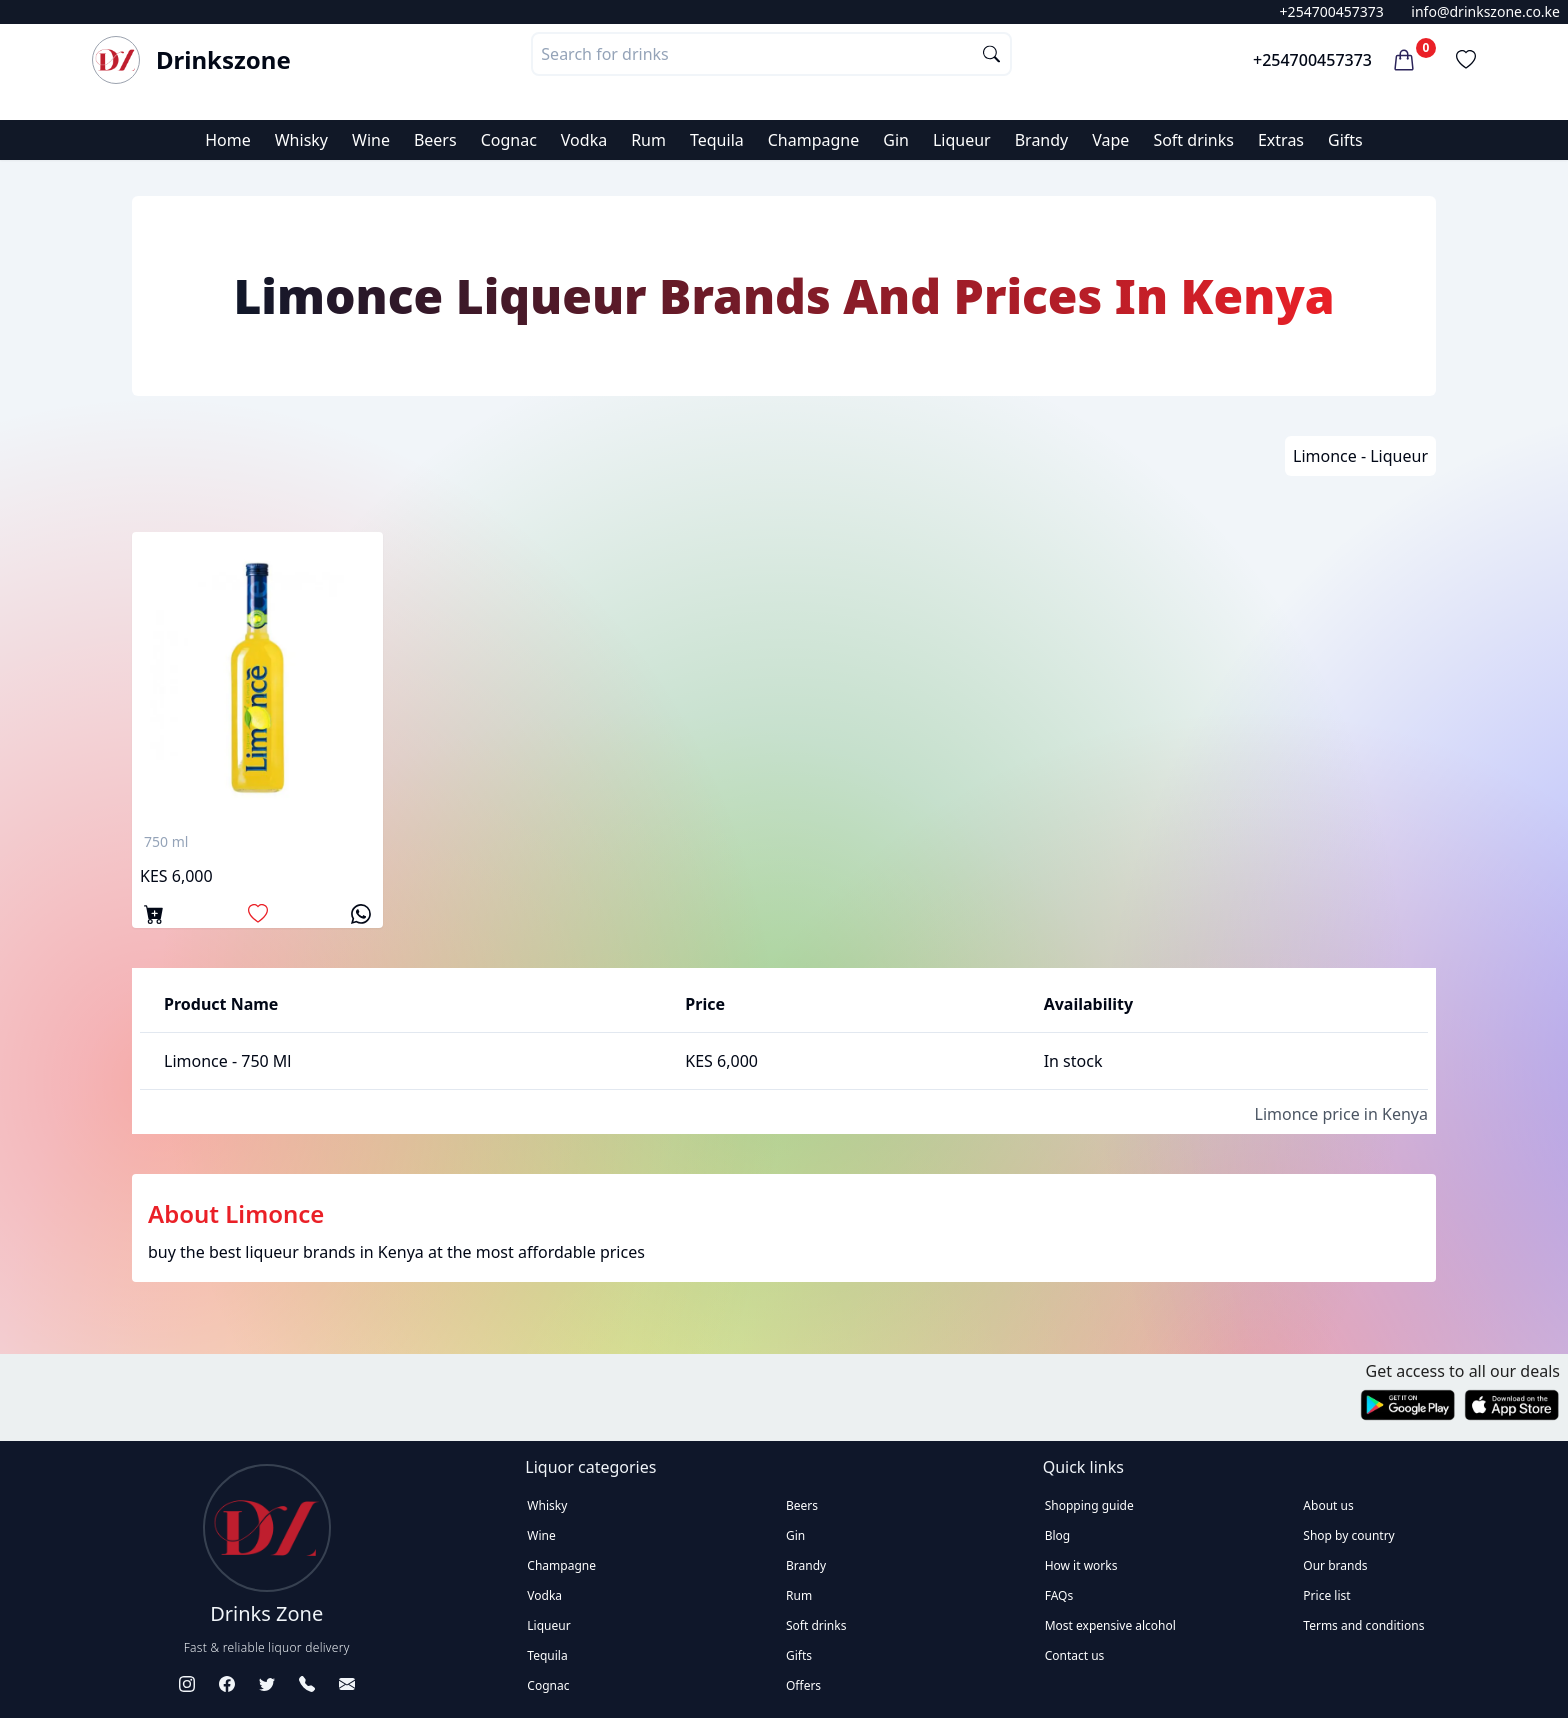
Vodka (584, 140)
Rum (648, 140)
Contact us (1075, 1655)
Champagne (814, 140)
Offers (803, 1685)
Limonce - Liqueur (1360, 456)
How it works (1081, 1565)
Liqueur (962, 140)
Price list (1326, 1595)
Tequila (717, 140)
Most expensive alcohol (1110, 1625)
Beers (435, 140)
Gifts (1345, 140)
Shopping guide (1089, 1505)
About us (1328, 1505)
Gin (896, 140)
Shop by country (1348, 1535)
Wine (371, 140)
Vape (1110, 140)
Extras (1281, 140)
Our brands (1335, 1565)
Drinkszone (223, 60)
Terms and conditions (1363, 1625)
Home (228, 140)
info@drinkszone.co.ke (1485, 11)
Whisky (301, 140)
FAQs (1059, 1595)
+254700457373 (1332, 11)
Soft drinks (1193, 140)
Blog (1058, 1535)
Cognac (509, 140)
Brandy (1042, 140)
